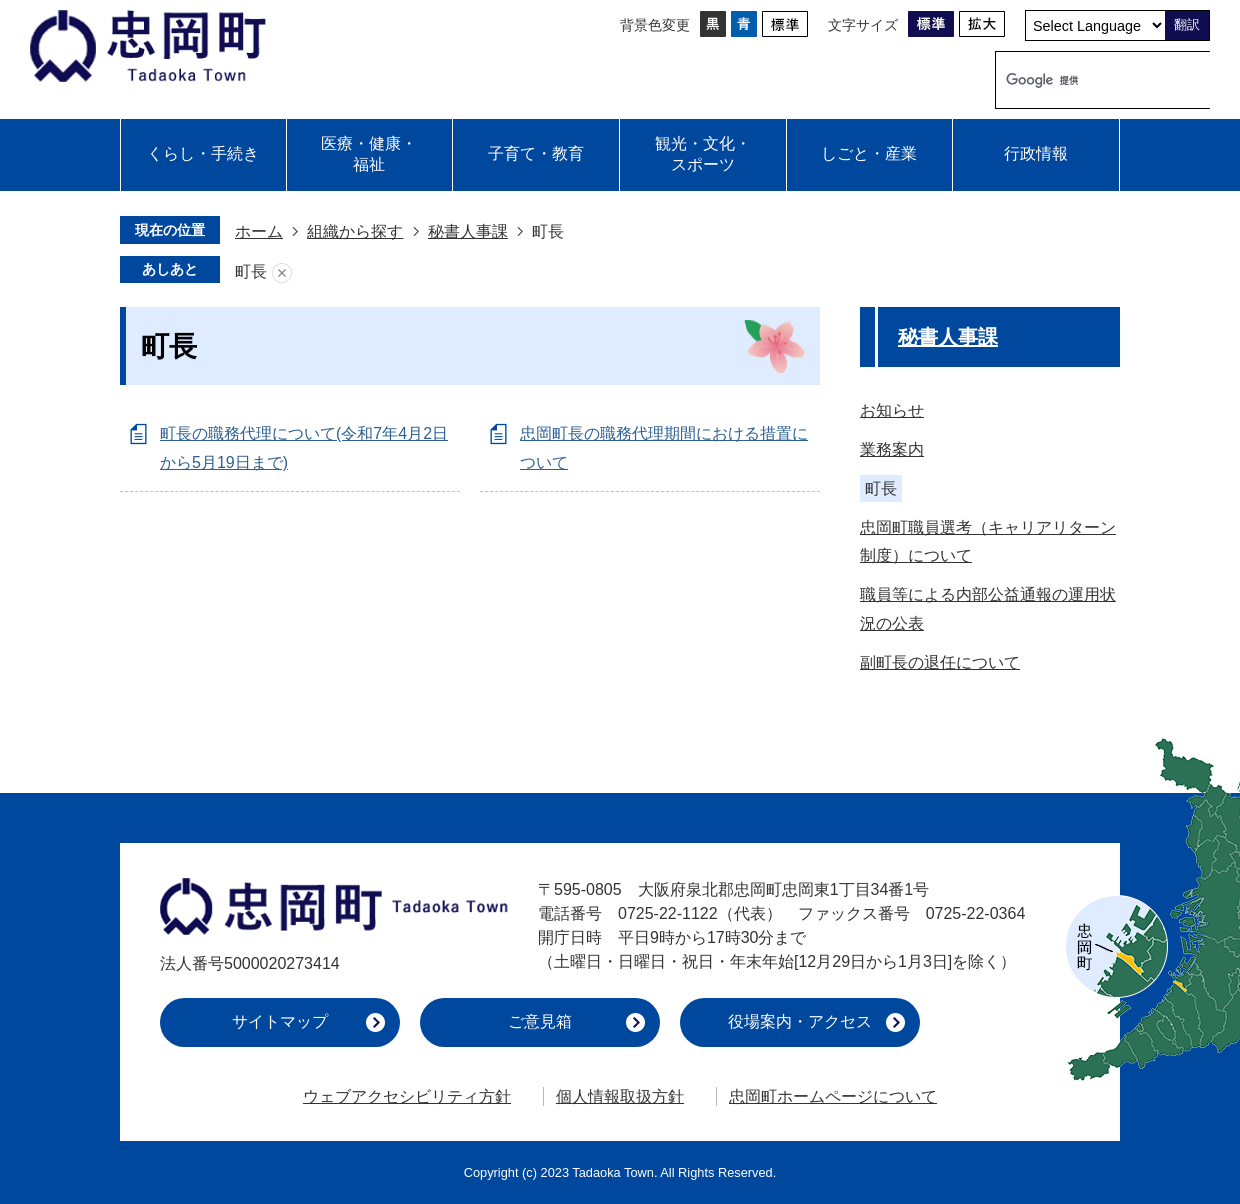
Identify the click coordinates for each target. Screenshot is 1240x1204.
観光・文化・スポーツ (703, 154)
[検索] (1082, 80)
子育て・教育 (536, 153)
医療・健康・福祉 (369, 154)
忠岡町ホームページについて (833, 1096)
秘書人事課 (468, 231)
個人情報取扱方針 (620, 1096)
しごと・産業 (869, 153)
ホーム (259, 231)
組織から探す (355, 231)
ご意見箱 (540, 1021)
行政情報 (1036, 153)
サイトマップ (280, 1021)
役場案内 (800, 1021)
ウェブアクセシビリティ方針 (407, 1096)
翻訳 (1187, 24)
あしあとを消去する (282, 272)
